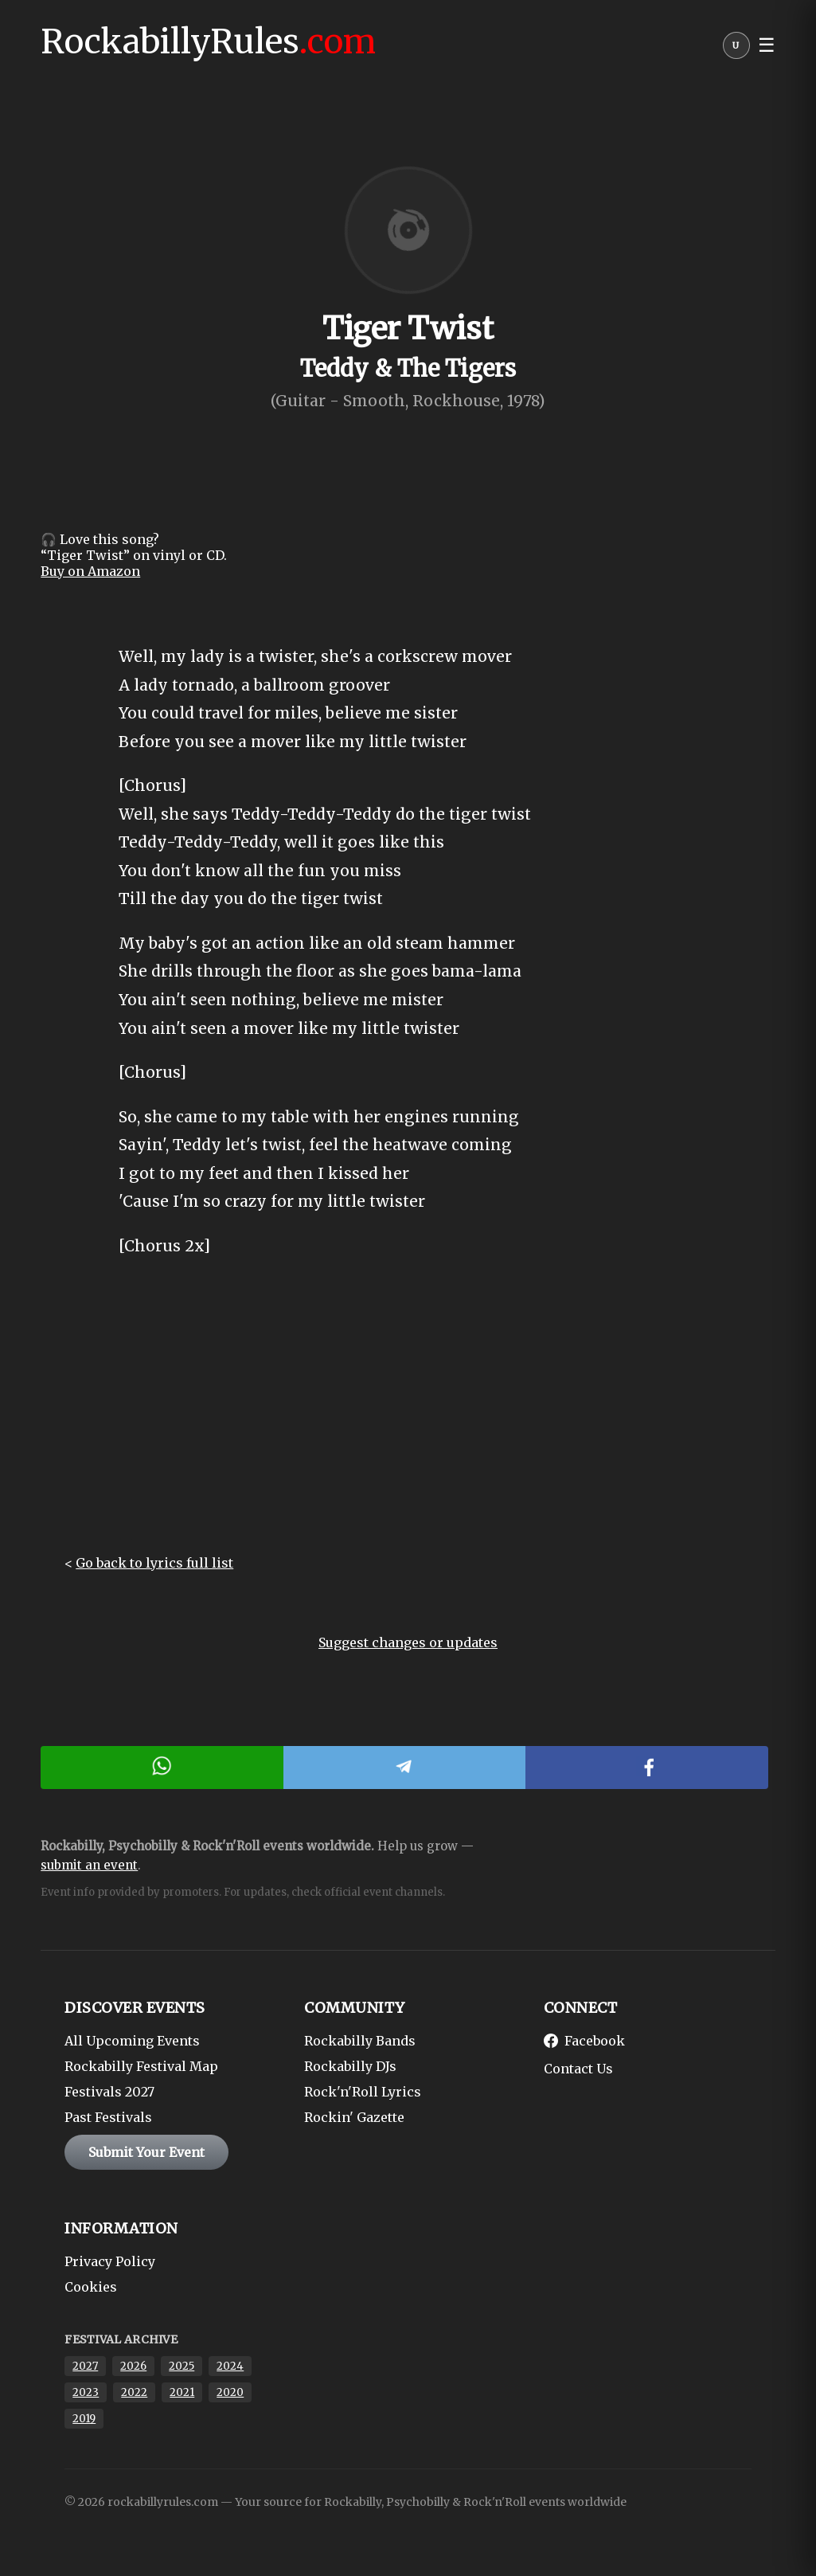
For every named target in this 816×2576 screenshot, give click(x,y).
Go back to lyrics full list (154, 1563)
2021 (182, 2392)
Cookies (90, 2287)
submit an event (89, 1865)
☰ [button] (766, 45)
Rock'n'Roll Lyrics (362, 2092)
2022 (134, 2392)
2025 (181, 2366)
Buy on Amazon (90, 571)
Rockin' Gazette (354, 2117)
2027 (85, 2366)
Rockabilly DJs (350, 2066)
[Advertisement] (408, 1419)
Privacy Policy (109, 2261)
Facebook (584, 2041)
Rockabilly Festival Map (141, 2066)
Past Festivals (108, 2117)
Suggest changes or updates (408, 1642)
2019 (84, 2418)
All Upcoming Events (132, 2041)
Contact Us (578, 2069)
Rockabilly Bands (360, 2041)
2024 (230, 2366)
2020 (230, 2392)
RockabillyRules (208, 41)
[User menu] (736, 49)
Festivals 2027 (109, 2092)
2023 (85, 2392)
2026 (133, 2366)
